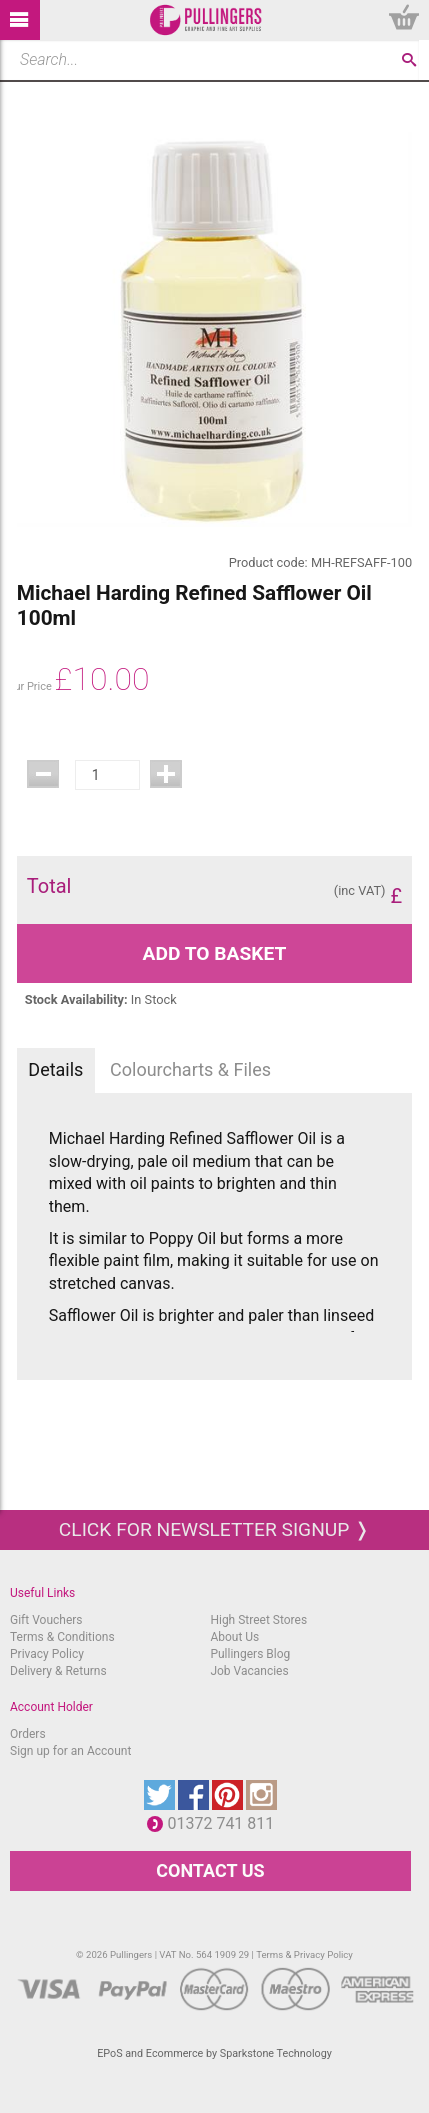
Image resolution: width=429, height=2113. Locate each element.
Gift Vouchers (46, 1620)
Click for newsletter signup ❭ (214, 1529)
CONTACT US (210, 1870)
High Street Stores (258, 1620)
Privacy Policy (47, 1654)
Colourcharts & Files (190, 1069)
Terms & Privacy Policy (304, 1954)
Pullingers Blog (250, 1654)
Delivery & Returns (58, 1671)
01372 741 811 (225, 1823)
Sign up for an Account (70, 1751)
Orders (28, 1734)
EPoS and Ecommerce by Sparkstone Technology (214, 2053)
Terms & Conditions (62, 1637)
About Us (234, 1637)
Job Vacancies (249, 1671)
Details (55, 1069)
